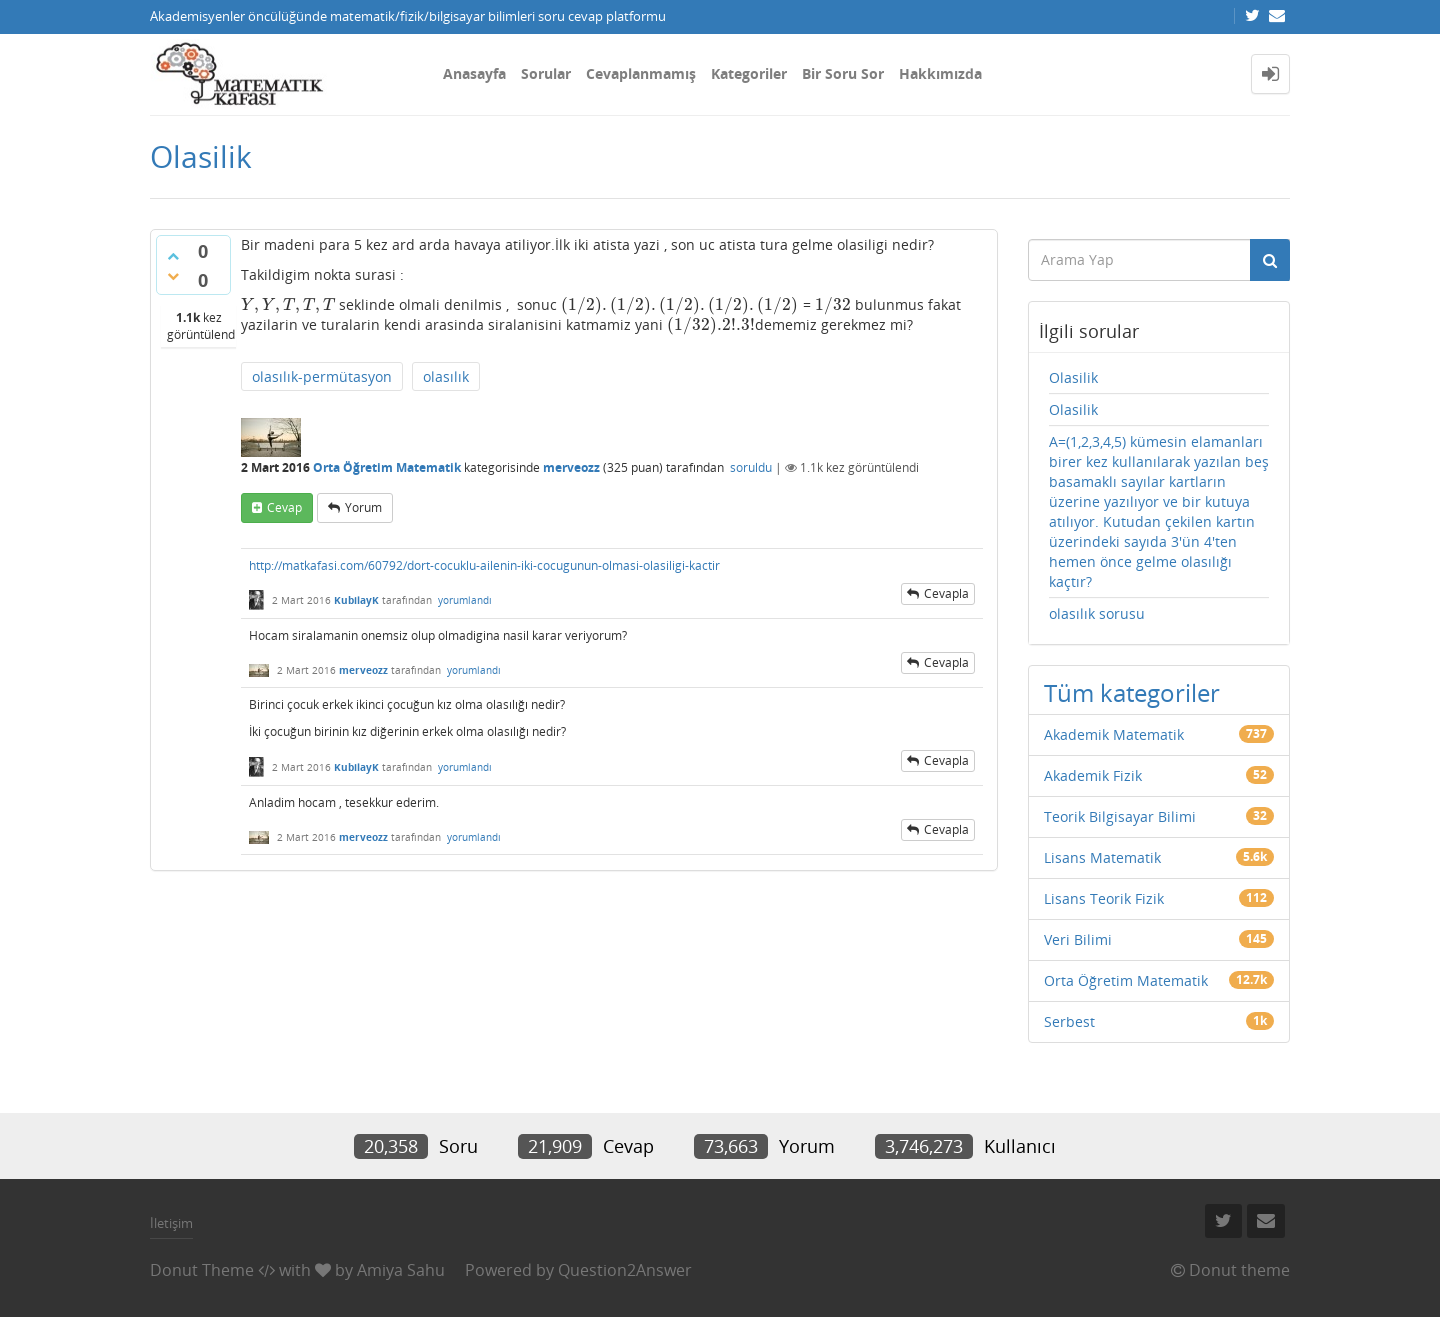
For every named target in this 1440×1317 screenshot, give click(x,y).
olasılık (446, 376)
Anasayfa (474, 73)
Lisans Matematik (1102, 857)
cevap (284, 507)
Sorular (546, 73)
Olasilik (1073, 377)
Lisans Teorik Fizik (1104, 898)
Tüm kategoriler (1132, 692)
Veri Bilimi (1078, 939)
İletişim (171, 1223)
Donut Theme (202, 1270)
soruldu (751, 467)
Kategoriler (749, 73)
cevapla (946, 593)
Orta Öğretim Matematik (387, 467)
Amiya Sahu (401, 1270)
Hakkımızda (940, 73)
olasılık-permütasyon (322, 376)
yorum (363, 507)
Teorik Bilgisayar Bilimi (1120, 816)
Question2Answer (625, 1270)
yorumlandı (465, 600)
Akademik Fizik (1093, 775)
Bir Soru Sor (843, 73)
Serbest (1069, 1021)
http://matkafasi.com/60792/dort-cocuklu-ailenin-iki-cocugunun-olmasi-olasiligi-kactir (484, 565)
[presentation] (288, 304)
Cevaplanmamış (641, 73)
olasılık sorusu (1097, 613)
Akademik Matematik (1114, 734)
